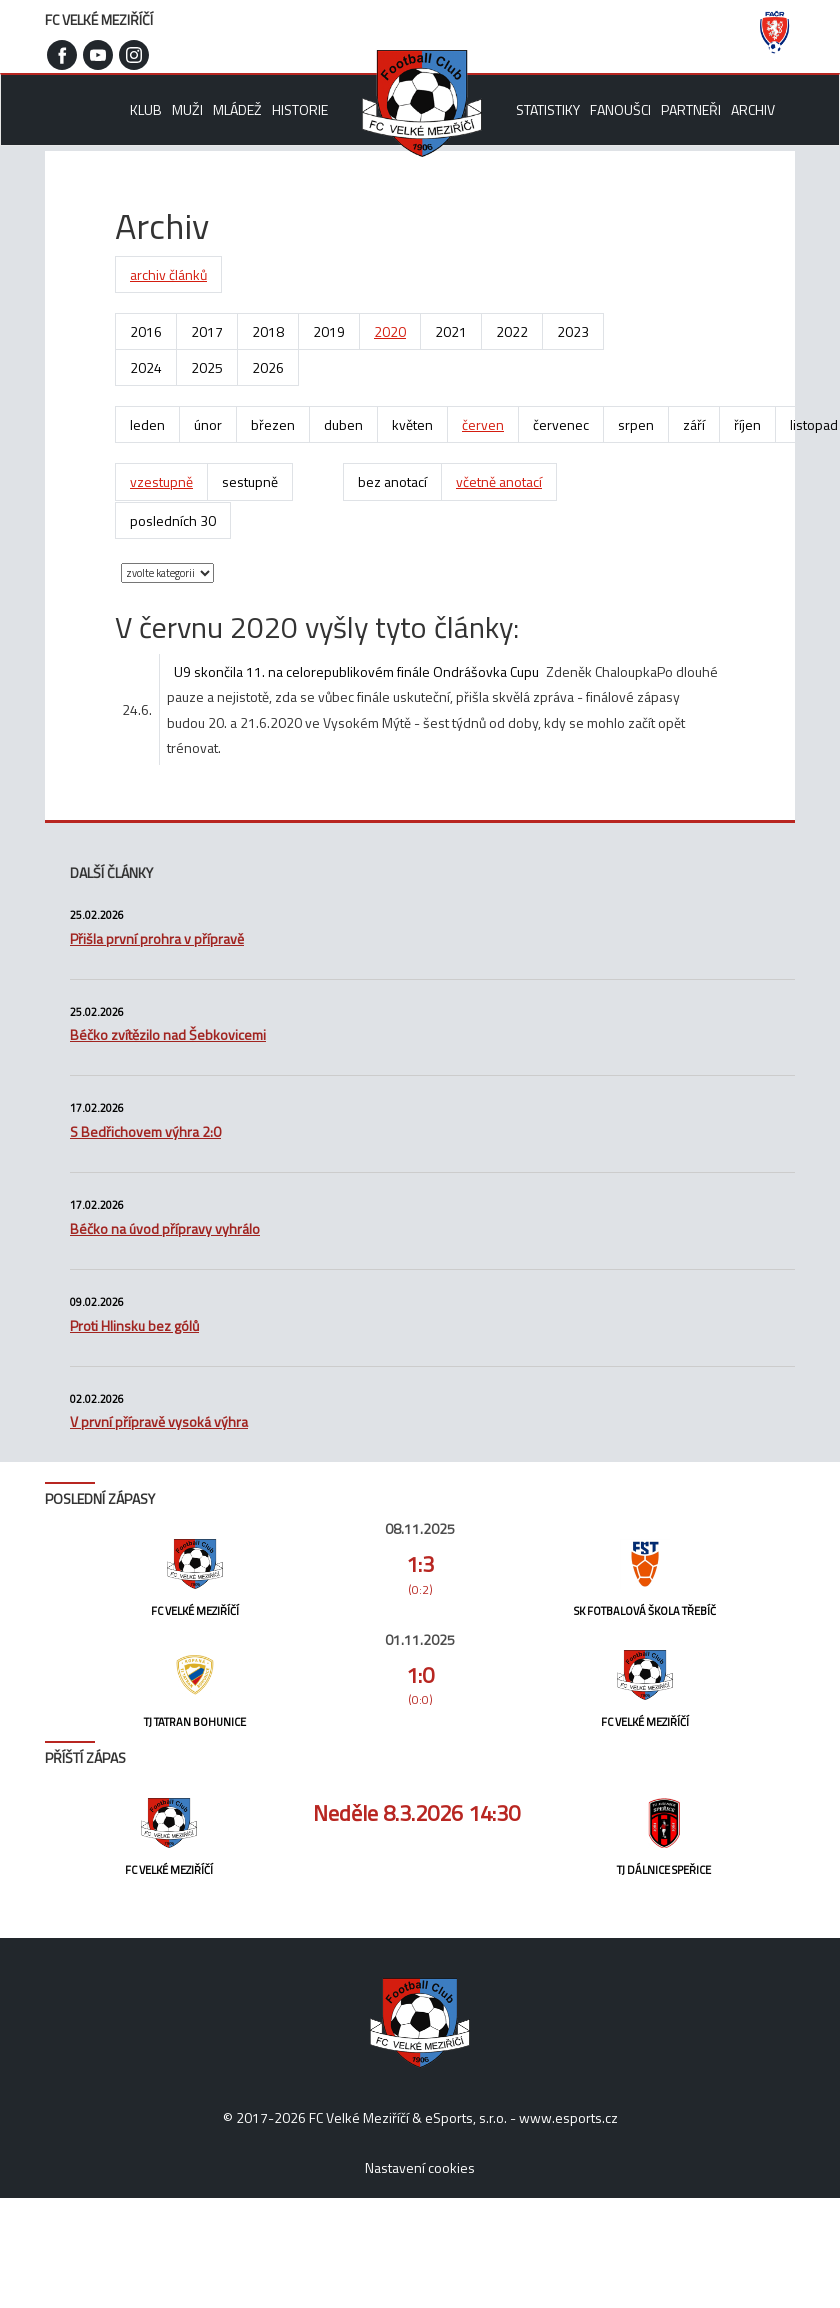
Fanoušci (620, 109)
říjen (747, 424)
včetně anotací (499, 481)
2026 (268, 367)
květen (412, 424)
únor (208, 424)
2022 (512, 331)
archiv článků (168, 274)
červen (483, 424)
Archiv (753, 109)
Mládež (237, 109)
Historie (300, 109)
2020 (390, 331)
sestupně (250, 481)
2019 (329, 331)
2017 (207, 331)
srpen (636, 424)
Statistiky (548, 109)
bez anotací (392, 481)
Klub (146, 109)
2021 (451, 331)
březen (273, 424)
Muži (187, 109)
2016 (146, 331)
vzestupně (161, 481)
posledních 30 (173, 520)
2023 (573, 331)
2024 (146, 367)
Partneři (691, 109)
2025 (207, 367)
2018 (268, 331)
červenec (561, 424)
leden (147, 424)
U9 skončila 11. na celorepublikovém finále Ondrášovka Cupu (356, 671)
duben (343, 424)
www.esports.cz (568, 2117)
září (694, 424)
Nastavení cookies (420, 2167)
